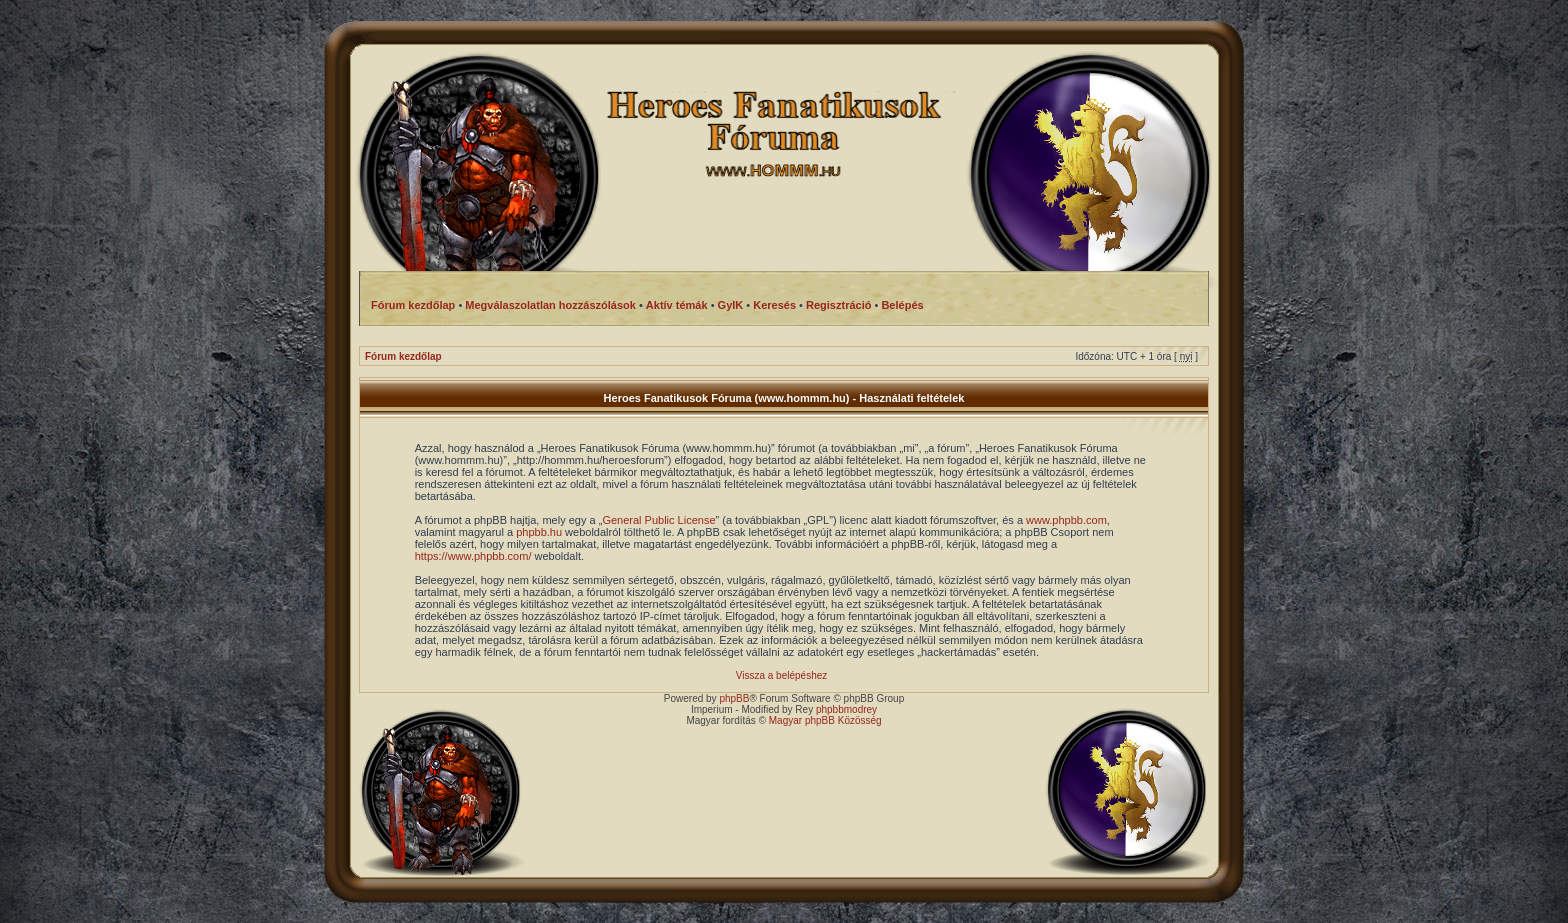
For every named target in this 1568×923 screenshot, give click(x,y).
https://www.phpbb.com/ (473, 556)
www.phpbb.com (1066, 520)
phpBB (734, 698)
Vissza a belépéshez (782, 675)
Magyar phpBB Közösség (825, 720)
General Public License (658, 520)
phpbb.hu (539, 532)
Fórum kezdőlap (403, 356)
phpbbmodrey (846, 709)
